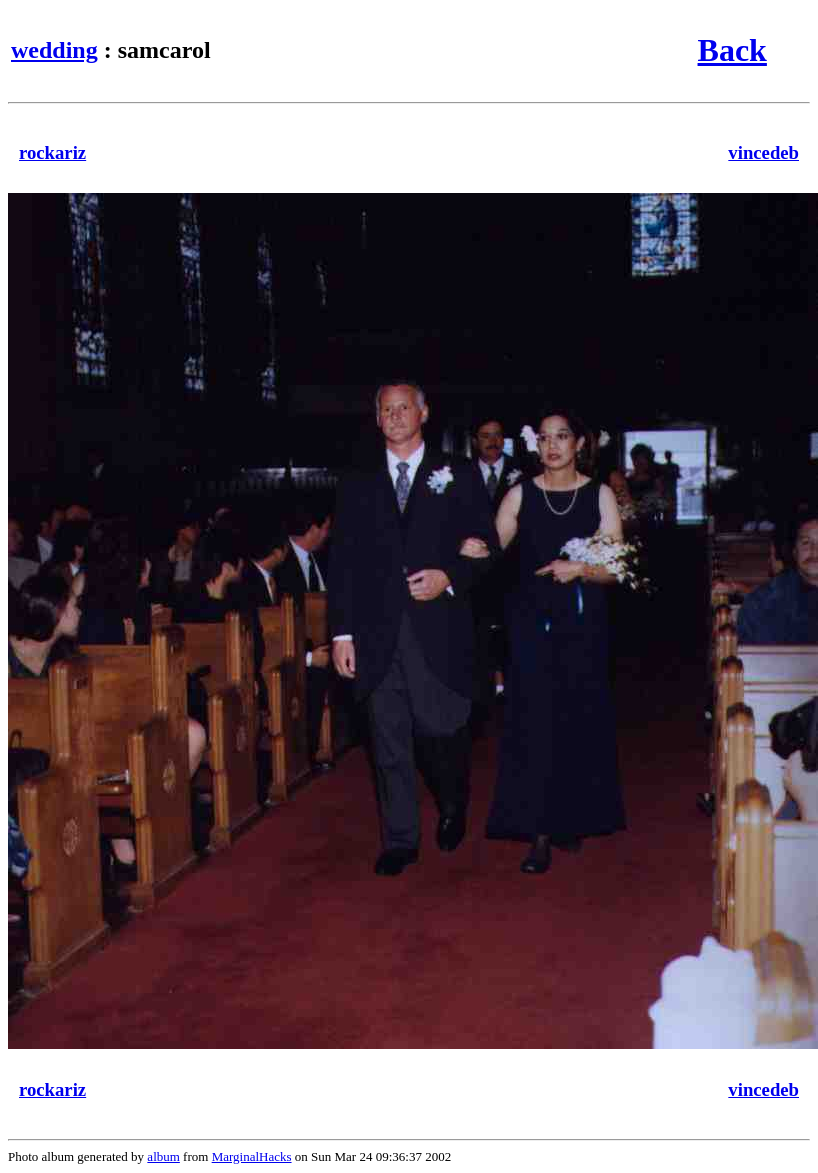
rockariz (52, 152)
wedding (54, 50)
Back (732, 50)
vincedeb (763, 152)
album (163, 1156)
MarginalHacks (252, 1156)
